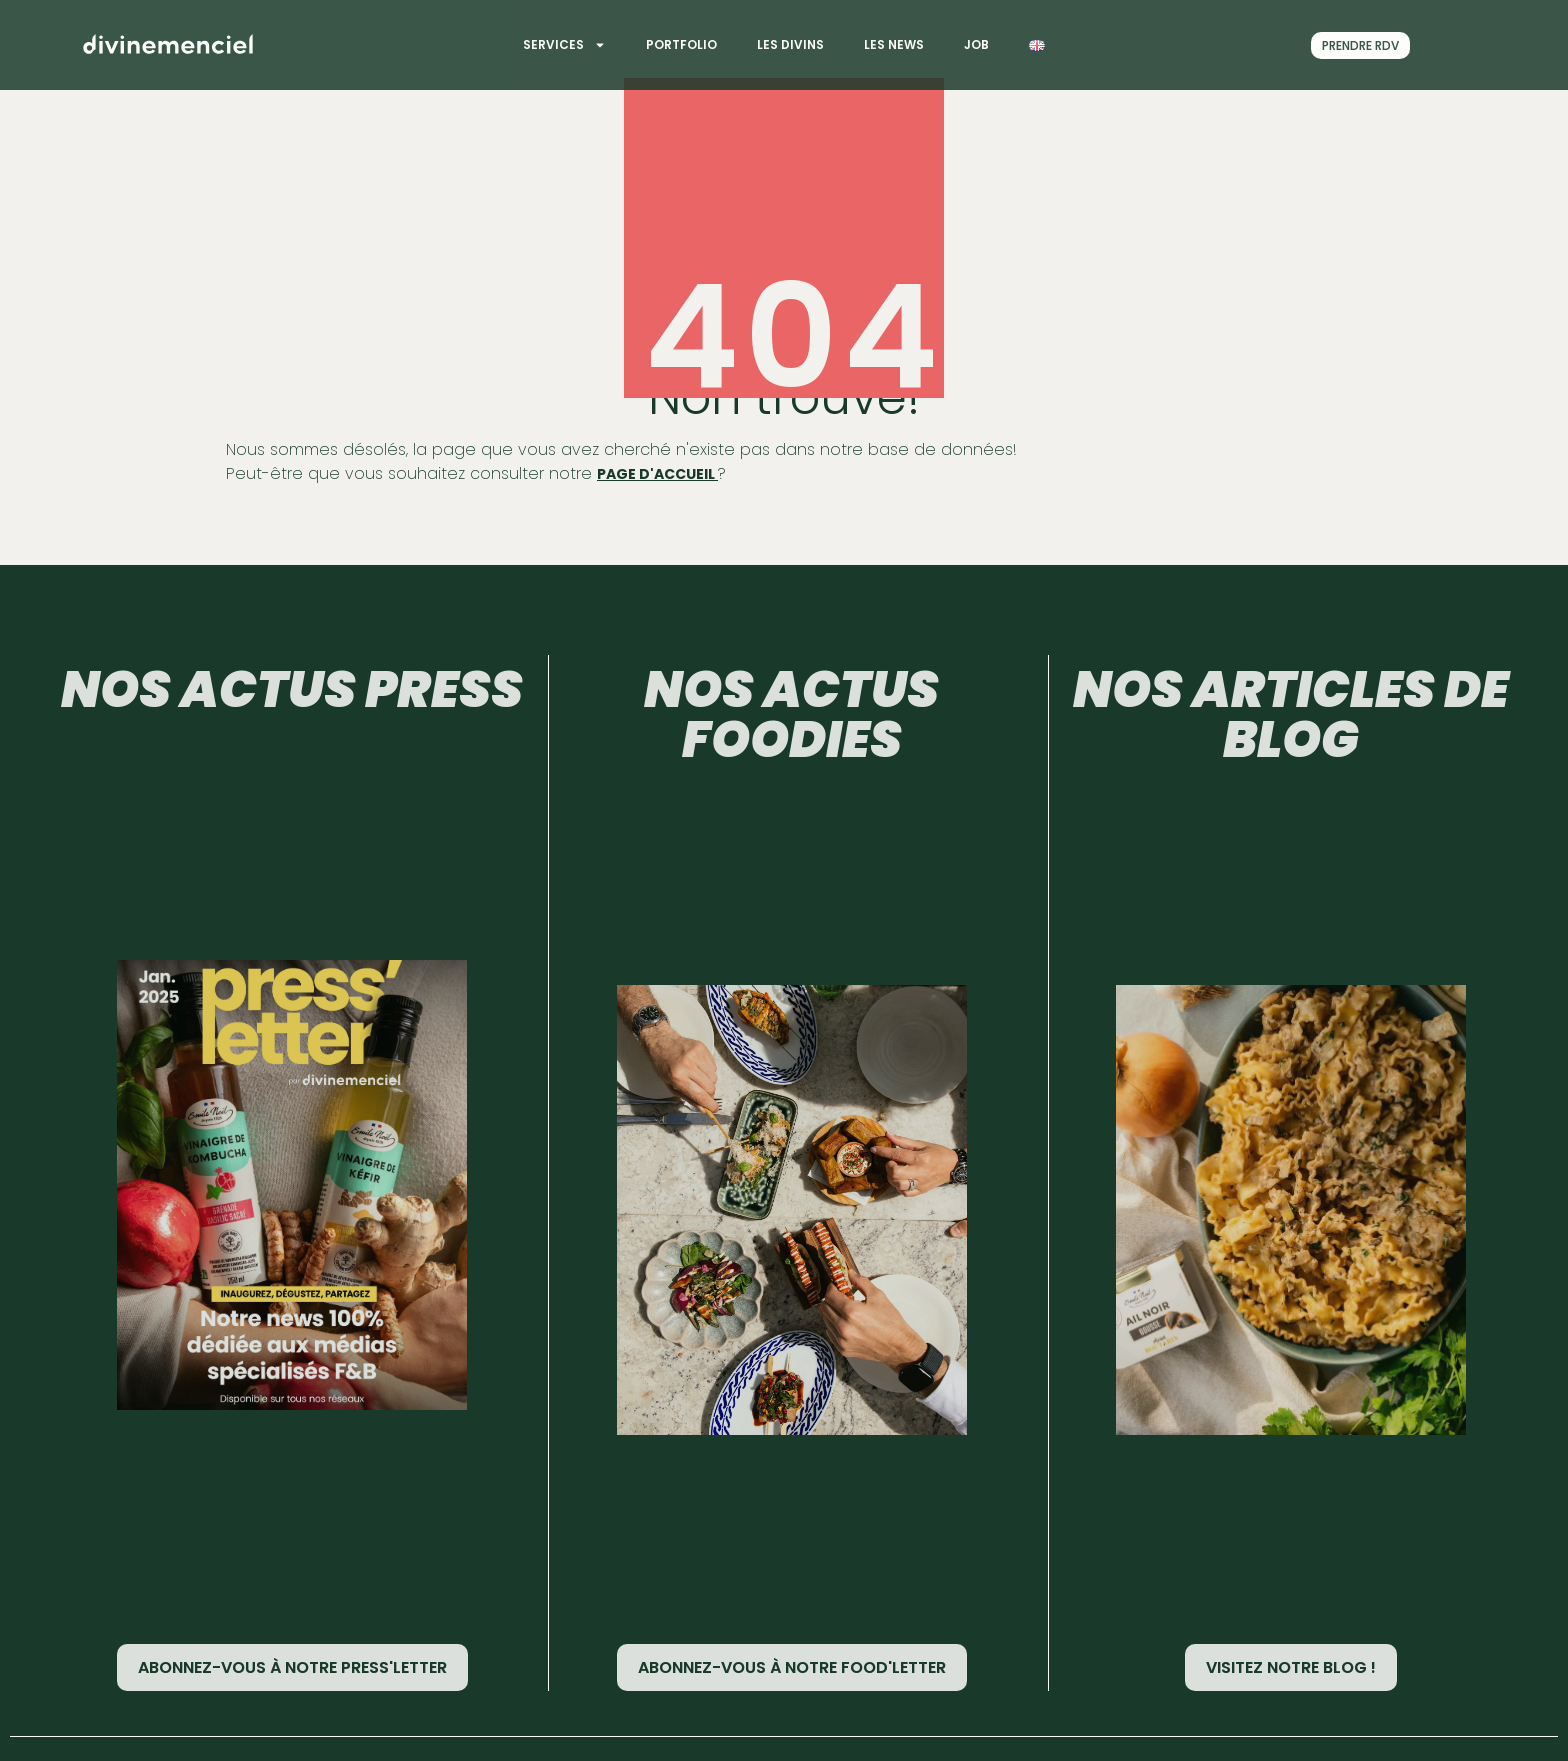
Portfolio (681, 44)
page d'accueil (657, 474)
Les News (894, 44)
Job (976, 44)
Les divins (790, 44)
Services (564, 45)
